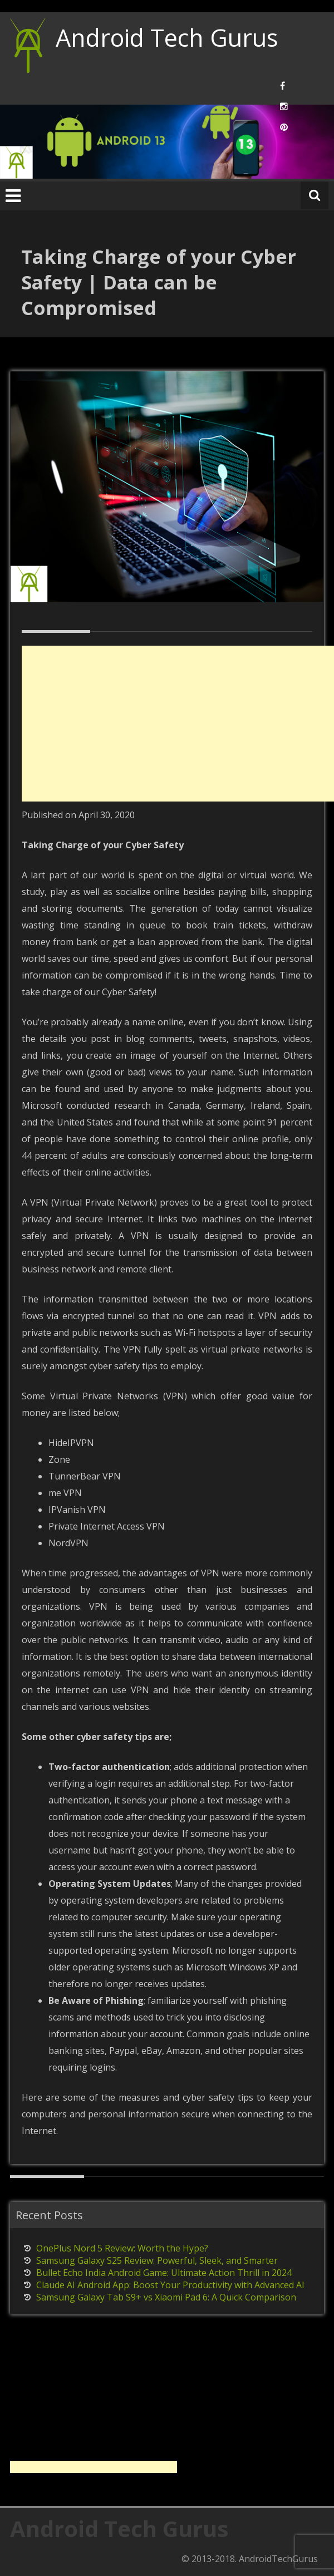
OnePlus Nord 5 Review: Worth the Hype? (122, 2248)
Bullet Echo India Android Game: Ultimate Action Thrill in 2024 (164, 2273)
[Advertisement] (178, 724)
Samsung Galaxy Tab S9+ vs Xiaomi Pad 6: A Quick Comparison (166, 2297)
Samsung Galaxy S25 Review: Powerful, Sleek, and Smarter (157, 2260)
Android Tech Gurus (167, 37)
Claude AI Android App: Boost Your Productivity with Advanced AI (170, 2285)
